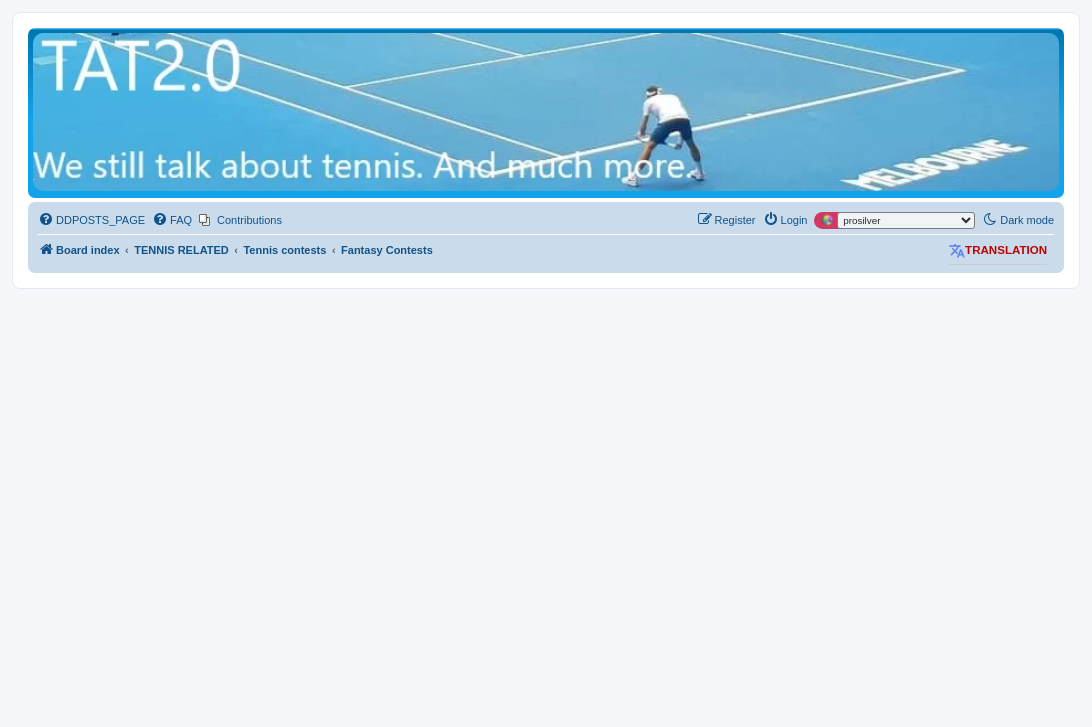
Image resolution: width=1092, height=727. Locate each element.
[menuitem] (91, 220)
